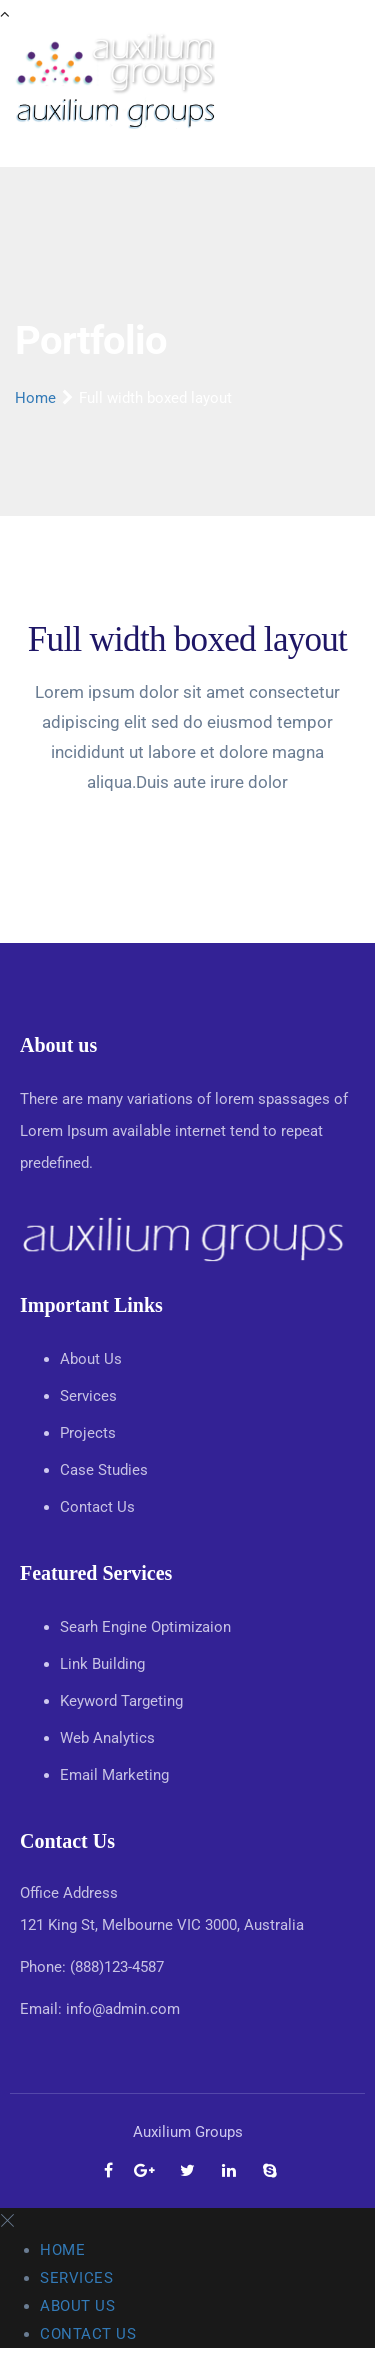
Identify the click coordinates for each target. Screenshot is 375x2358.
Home (35, 398)
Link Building (102, 1664)
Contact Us (99, 1507)
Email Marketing (114, 1775)
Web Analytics (107, 1738)
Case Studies (106, 1470)
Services (90, 1396)
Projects (90, 1433)
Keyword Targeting (121, 1701)
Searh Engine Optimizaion (145, 1627)
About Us (93, 1359)
